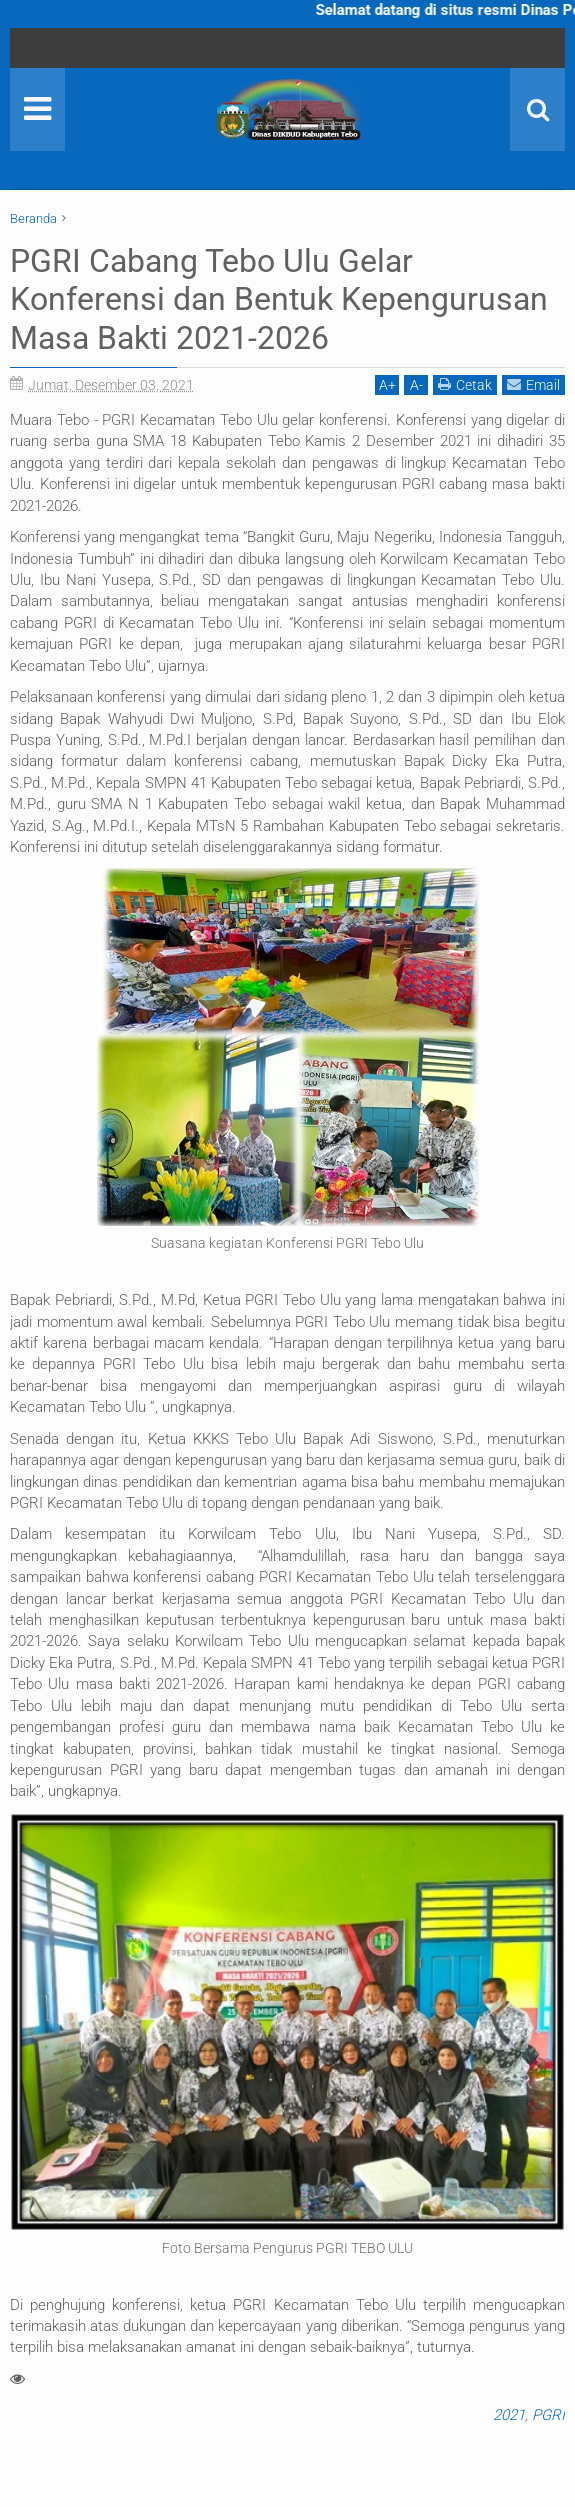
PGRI (548, 2415)
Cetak (465, 384)
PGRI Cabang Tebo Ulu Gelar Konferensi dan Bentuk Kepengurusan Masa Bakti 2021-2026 (279, 299)
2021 (509, 2415)
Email (533, 384)
